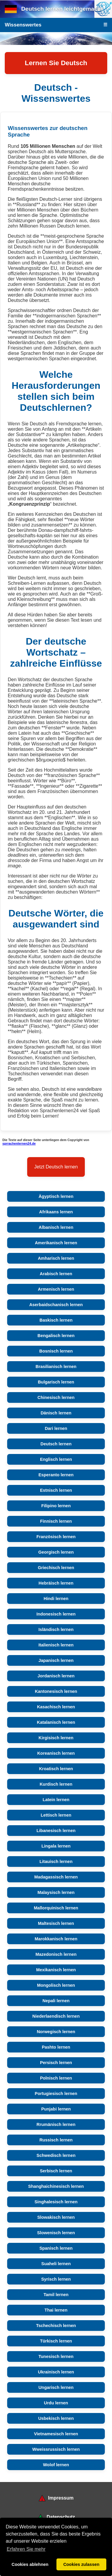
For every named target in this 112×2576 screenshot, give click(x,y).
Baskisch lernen (55, 1320)
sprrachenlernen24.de (19, 1143)
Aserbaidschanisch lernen (56, 1304)
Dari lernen (56, 1428)
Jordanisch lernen (56, 1676)
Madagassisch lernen (56, 1877)
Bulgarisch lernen (56, 1382)
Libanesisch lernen (55, 1830)
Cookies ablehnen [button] (30, 2564)
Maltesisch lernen (56, 1923)
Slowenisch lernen (56, 2232)
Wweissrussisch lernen (56, 2449)
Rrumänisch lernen (55, 2124)
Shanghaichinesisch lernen (56, 2186)
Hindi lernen (56, 1598)
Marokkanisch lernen (56, 1938)
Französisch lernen (56, 1536)
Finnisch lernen (56, 1521)
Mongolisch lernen (56, 1985)
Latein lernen (56, 1799)
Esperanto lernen (56, 1474)
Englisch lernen (56, 1459)
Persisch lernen (56, 2062)
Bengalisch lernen (56, 1335)
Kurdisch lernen (56, 1784)
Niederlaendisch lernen (55, 2016)
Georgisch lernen (55, 1552)
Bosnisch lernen (56, 1351)
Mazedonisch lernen (56, 1954)
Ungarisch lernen (56, 2387)
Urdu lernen (56, 2402)
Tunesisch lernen (56, 2356)
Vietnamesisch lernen (56, 2433)
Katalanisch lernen (56, 1722)
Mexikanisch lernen (56, 1969)
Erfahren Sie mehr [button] (26, 2549)
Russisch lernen (56, 2140)
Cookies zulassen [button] (81, 2564)
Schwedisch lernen (55, 2155)
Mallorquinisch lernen (56, 1908)
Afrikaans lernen (56, 1211)
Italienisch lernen (56, 1645)
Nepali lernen (55, 2000)
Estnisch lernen (56, 1490)
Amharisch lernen (56, 1258)
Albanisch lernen (56, 1227)
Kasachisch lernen (56, 1706)
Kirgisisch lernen (56, 1737)
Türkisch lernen (56, 2341)
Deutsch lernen (56, 1443)
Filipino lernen (55, 1505)
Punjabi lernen (56, 2109)
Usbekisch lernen (56, 2418)
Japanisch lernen (56, 1660)
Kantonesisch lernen (56, 1691)
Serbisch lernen (56, 2170)
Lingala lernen (56, 1846)
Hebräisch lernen (56, 1583)
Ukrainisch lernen (56, 2372)
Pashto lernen (56, 2047)
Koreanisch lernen (56, 1753)
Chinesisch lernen (56, 1397)
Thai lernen (56, 2310)
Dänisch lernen (56, 1413)
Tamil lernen (56, 2294)
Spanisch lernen (56, 2248)
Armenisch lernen (56, 1289)
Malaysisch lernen (56, 1892)
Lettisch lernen (56, 1815)
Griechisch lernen (56, 1567)
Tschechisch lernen (56, 2325)
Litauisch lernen (55, 1861)
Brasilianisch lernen (56, 1366)
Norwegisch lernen (56, 2031)
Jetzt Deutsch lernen (56, 1166)
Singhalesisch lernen (56, 2201)
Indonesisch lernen (56, 1614)
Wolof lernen (56, 2464)
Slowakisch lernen (56, 2217)
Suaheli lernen (55, 2263)
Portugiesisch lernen (56, 2093)
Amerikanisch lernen (56, 1242)
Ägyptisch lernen (56, 1196)
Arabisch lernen (56, 1273)
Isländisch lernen (56, 1629)
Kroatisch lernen (56, 1768)
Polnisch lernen (56, 2078)
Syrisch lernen (56, 2279)
